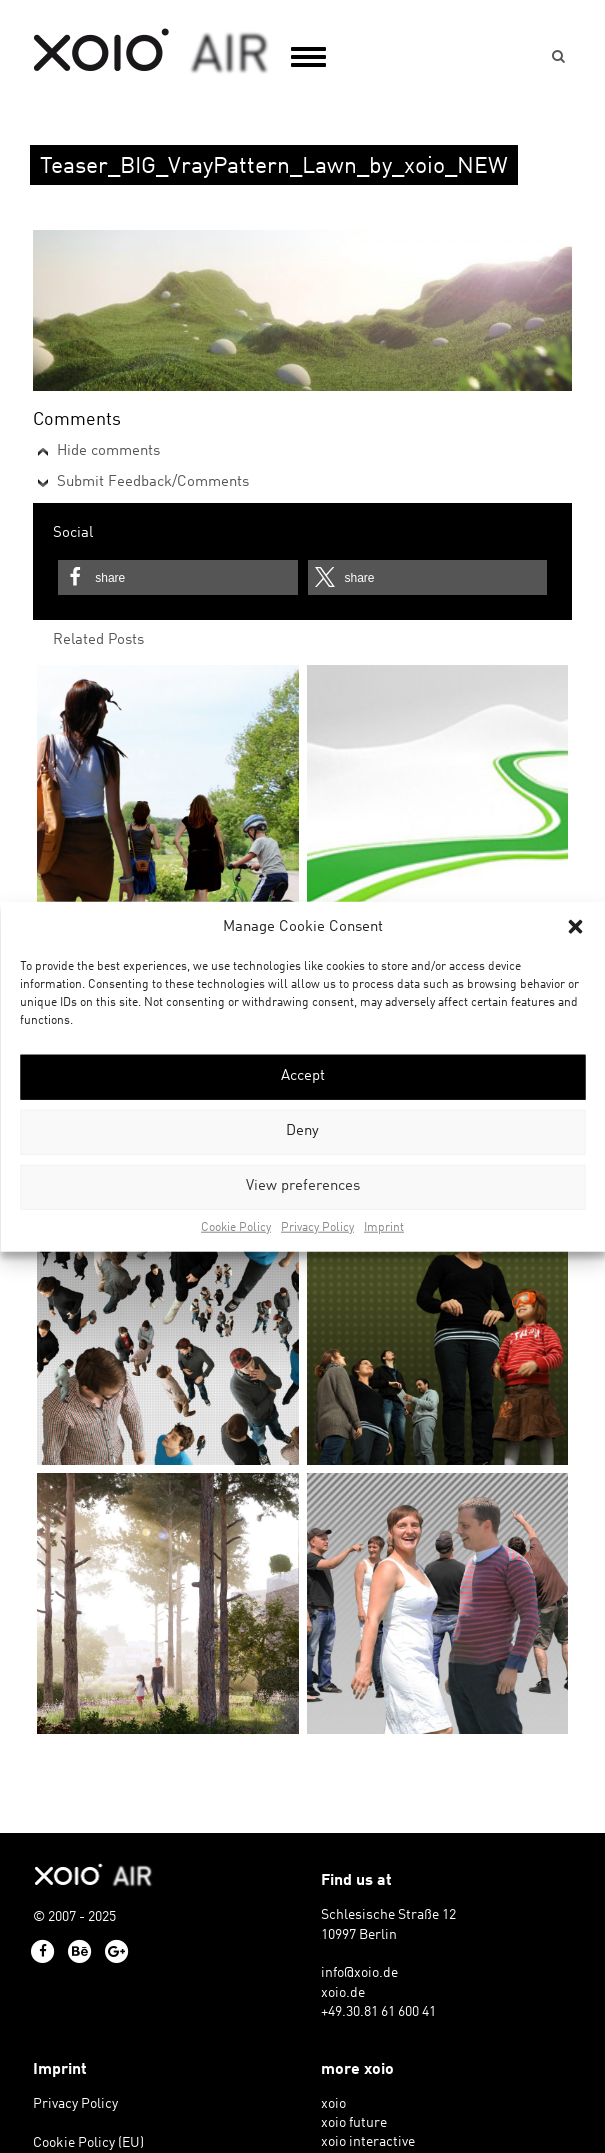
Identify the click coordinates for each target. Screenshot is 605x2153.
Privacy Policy (317, 1228)
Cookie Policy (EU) (88, 2143)
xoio (151, 52)
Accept (303, 1076)
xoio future (354, 2123)
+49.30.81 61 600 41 (378, 2012)
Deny (302, 1131)
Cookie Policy (236, 1228)
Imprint (384, 1228)
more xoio (357, 2070)
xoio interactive (368, 2142)
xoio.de (343, 1993)
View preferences (303, 1186)
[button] (575, 927)
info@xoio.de (359, 1973)
